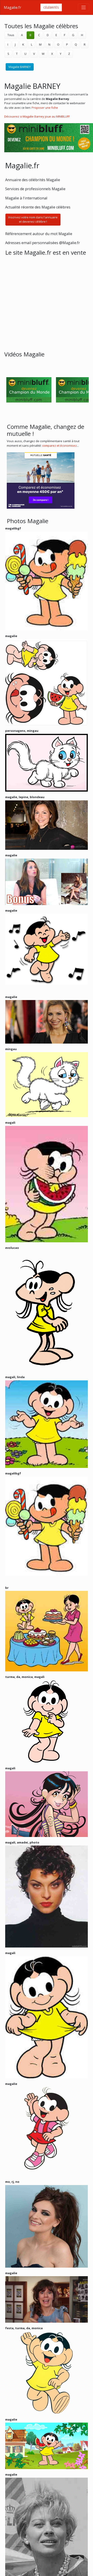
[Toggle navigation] (83, 7)
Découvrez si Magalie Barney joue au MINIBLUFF (37, 116)
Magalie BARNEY (20, 67)
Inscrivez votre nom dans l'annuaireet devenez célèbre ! (33, 219)
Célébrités (51, 7)
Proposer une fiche (45, 108)
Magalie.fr (12, 7)
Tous (10, 35)
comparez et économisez (59, 446)
